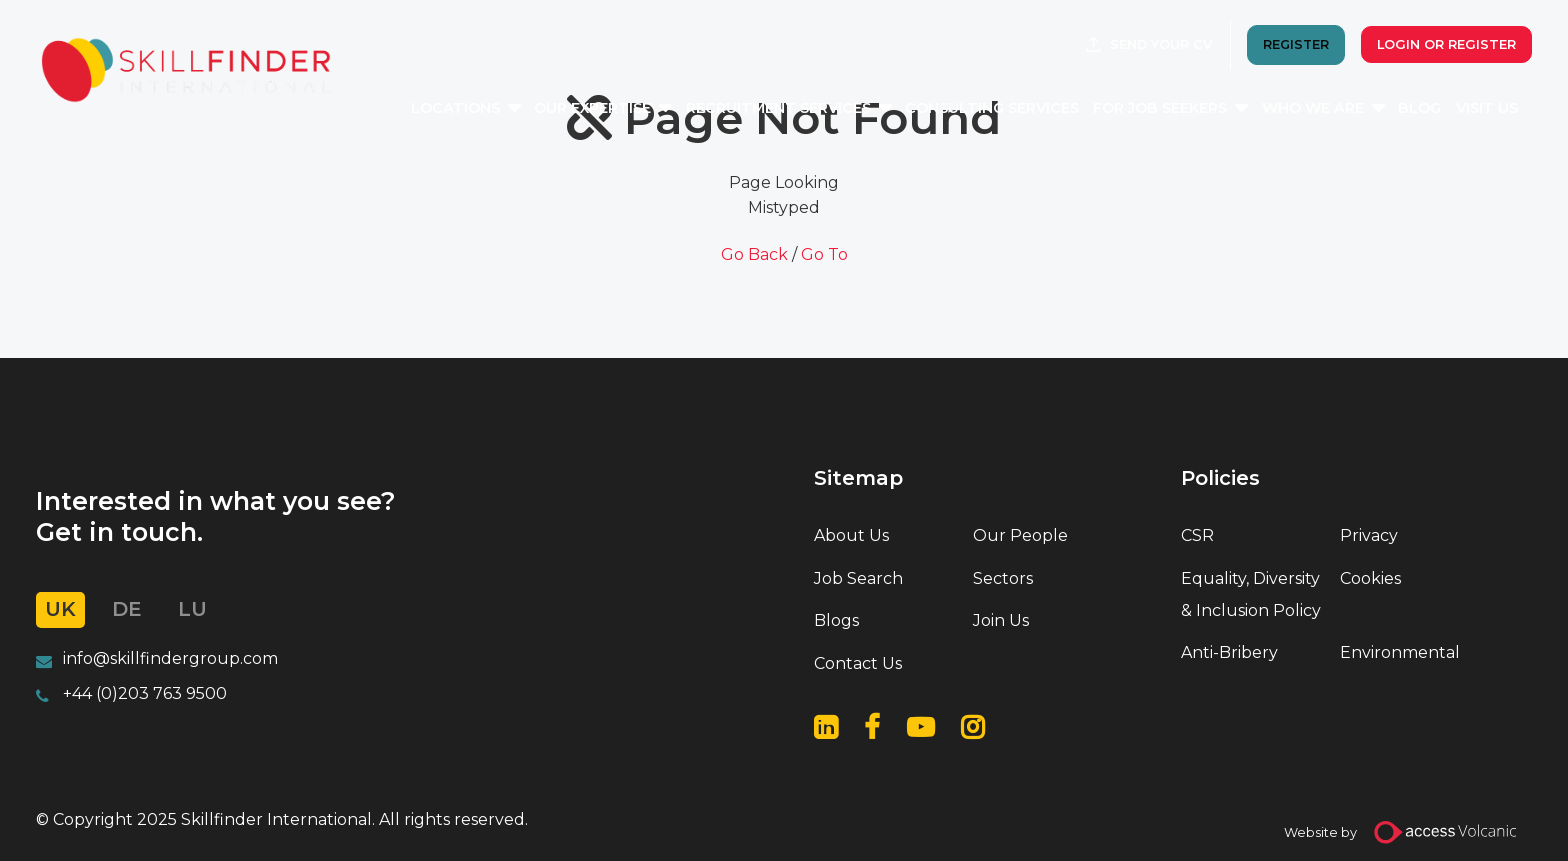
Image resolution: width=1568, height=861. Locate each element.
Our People (1020, 535)
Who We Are (1313, 108)
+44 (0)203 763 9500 (145, 693)
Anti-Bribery (1229, 652)
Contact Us (858, 663)
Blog (1419, 108)
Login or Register (1446, 44)
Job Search (858, 578)
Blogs (836, 620)
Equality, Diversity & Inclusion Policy (1251, 594)
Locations (455, 108)
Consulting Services (992, 108)
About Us (851, 535)
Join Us (1001, 620)
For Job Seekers (1160, 108)
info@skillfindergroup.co (162, 658)
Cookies (1370, 578)
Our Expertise (592, 108)
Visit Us (1487, 108)
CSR (1197, 535)
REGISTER (1296, 44)
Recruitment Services (778, 108)
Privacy (1369, 535)
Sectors (1003, 578)
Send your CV (1161, 44)
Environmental (1400, 652)
